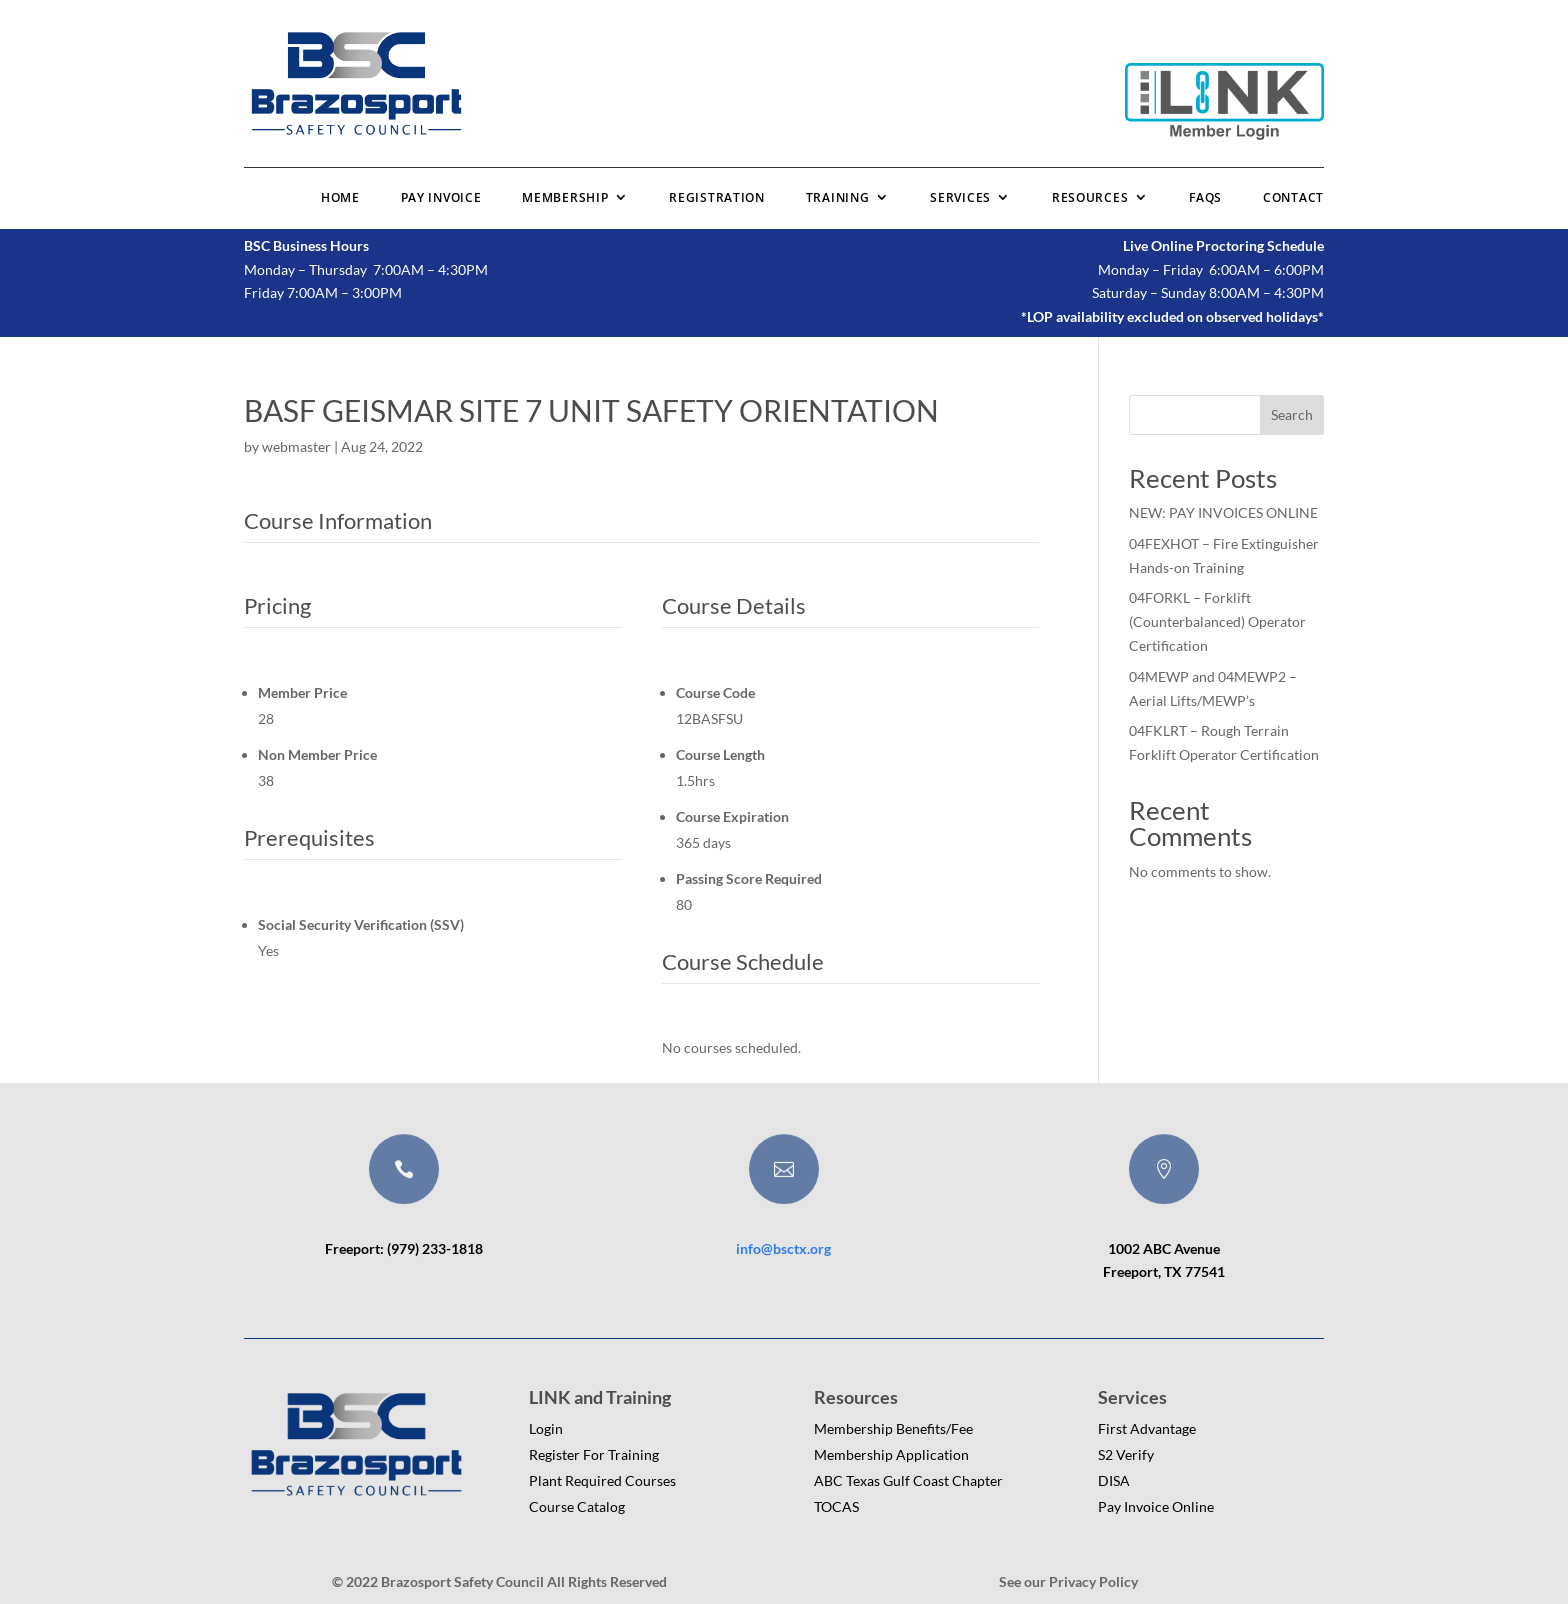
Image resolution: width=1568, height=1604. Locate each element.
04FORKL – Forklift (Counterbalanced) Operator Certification (1217, 621)
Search (1292, 414)
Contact (1293, 197)
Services (960, 197)
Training (838, 197)
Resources (1090, 197)
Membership (565, 197)
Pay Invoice (441, 197)
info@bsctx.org (783, 1248)
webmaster (296, 446)
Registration (716, 197)
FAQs (1205, 197)
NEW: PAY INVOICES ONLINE (1223, 512)
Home (340, 197)
